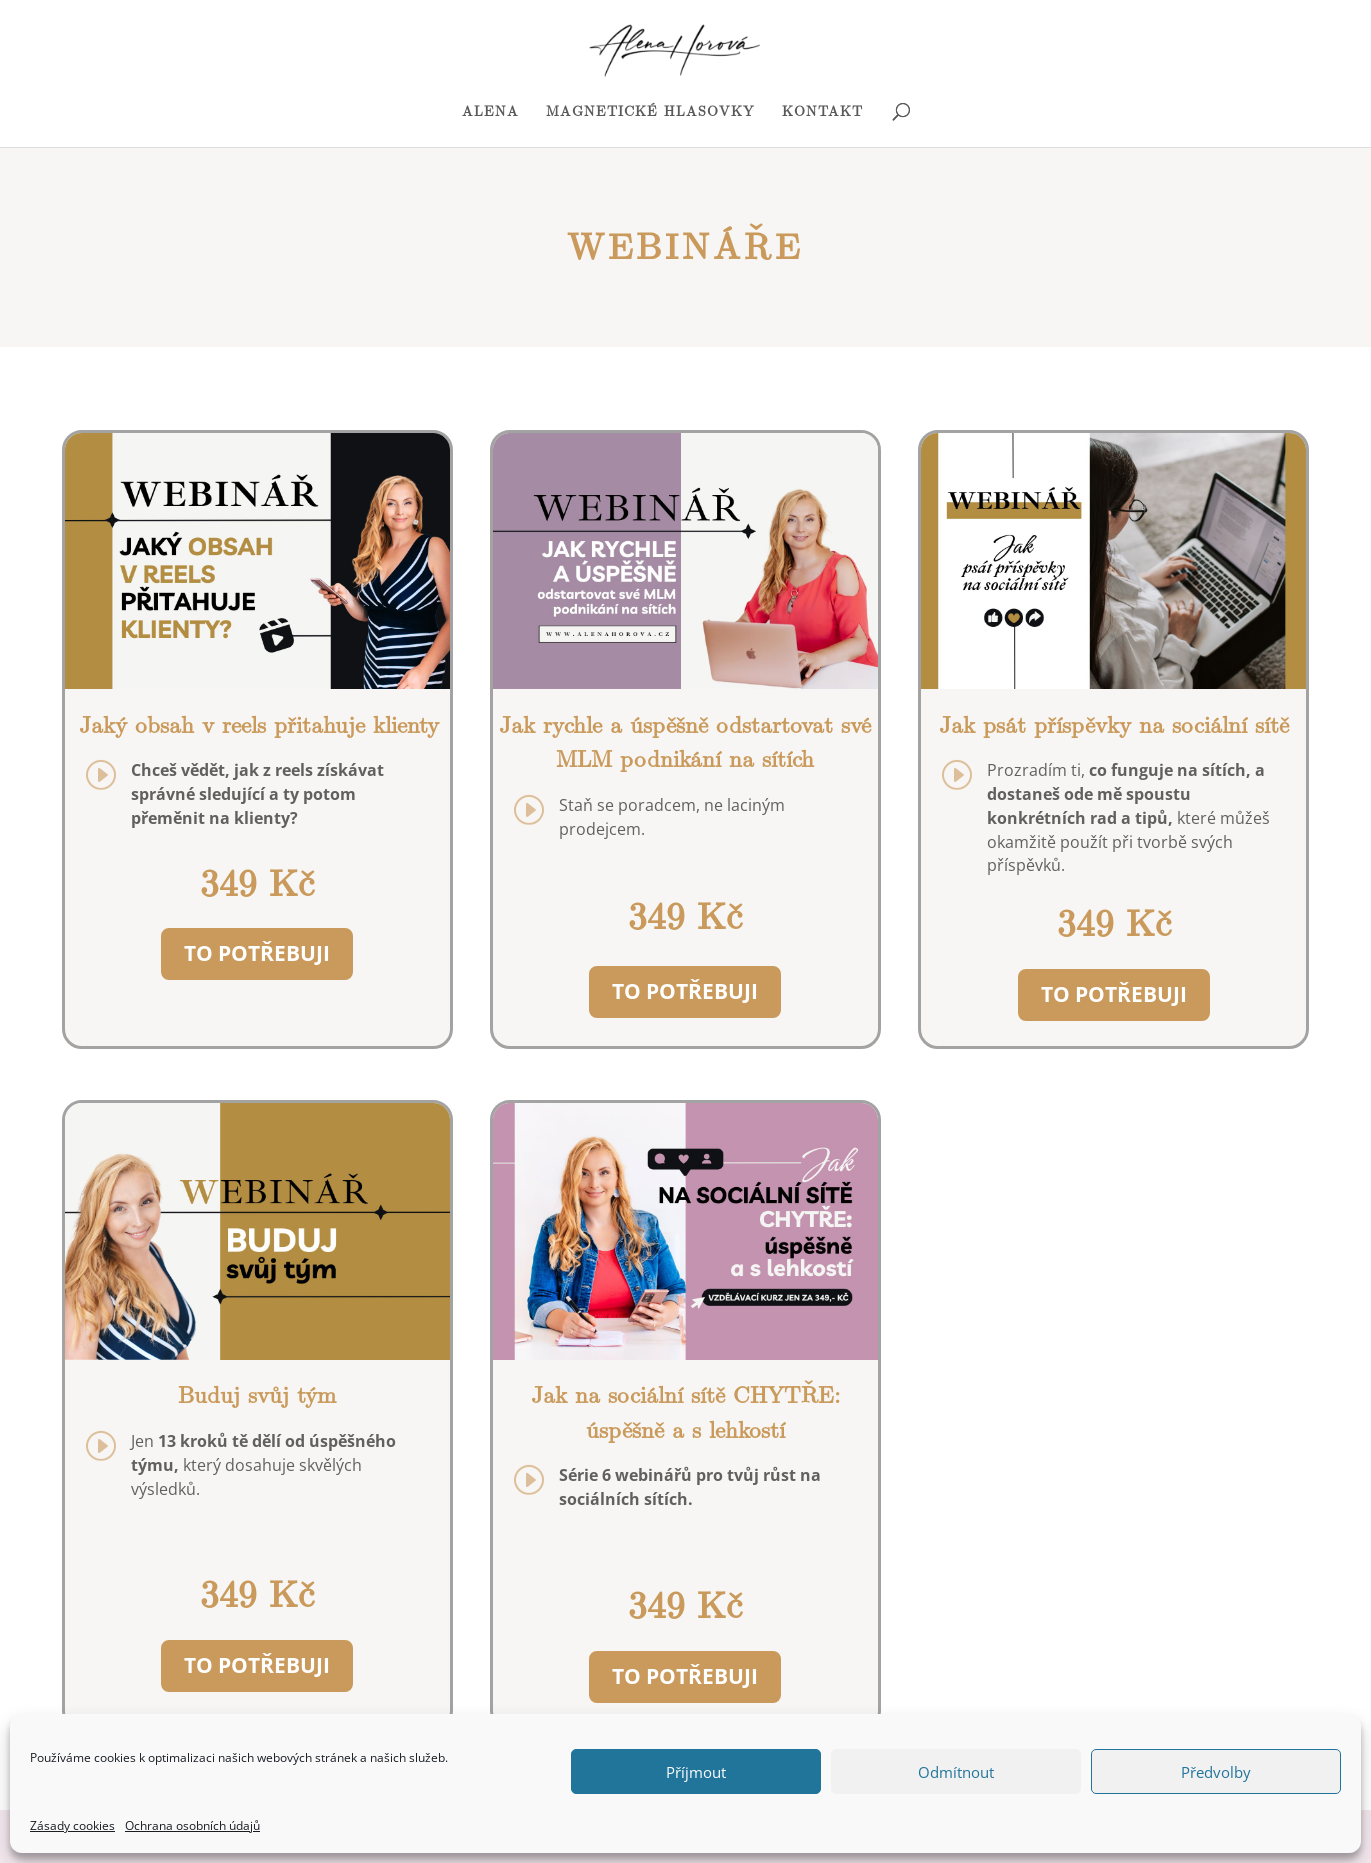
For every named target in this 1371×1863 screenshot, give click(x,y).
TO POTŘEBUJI (257, 953)
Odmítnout (956, 1772)
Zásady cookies (72, 1825)
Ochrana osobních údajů (192, 1825)
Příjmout (696, 1772)
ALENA (490, 112)
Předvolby (1216, 1772)
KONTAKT (822, 112)
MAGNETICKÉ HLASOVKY (650, 112)
